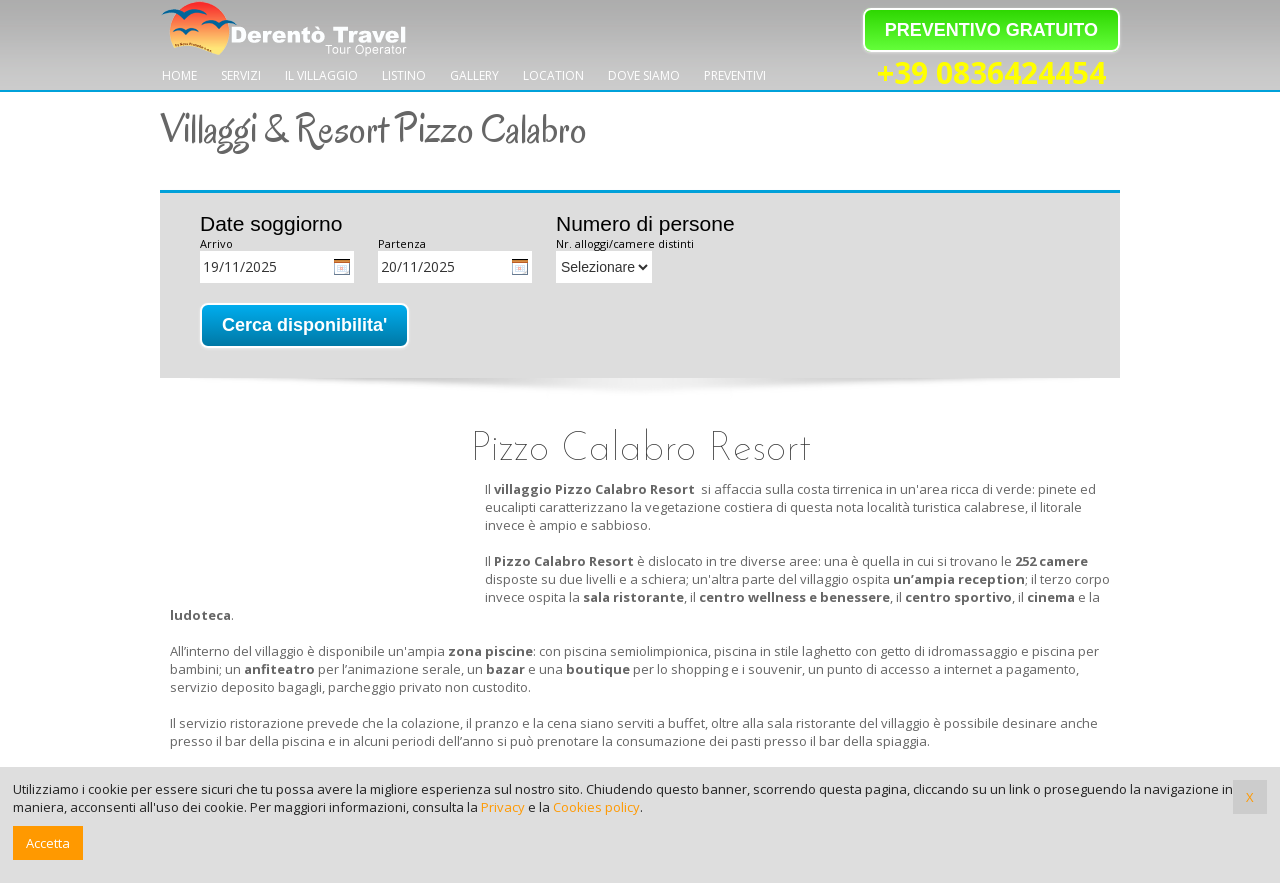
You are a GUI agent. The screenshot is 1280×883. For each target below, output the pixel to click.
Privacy (503, 807)
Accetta (48, 843)
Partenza (402, 243)
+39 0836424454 (991, 74)
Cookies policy (596, 807)
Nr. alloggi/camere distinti (625, 243)
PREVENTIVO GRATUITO (991, 30)
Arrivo (216, 243)
